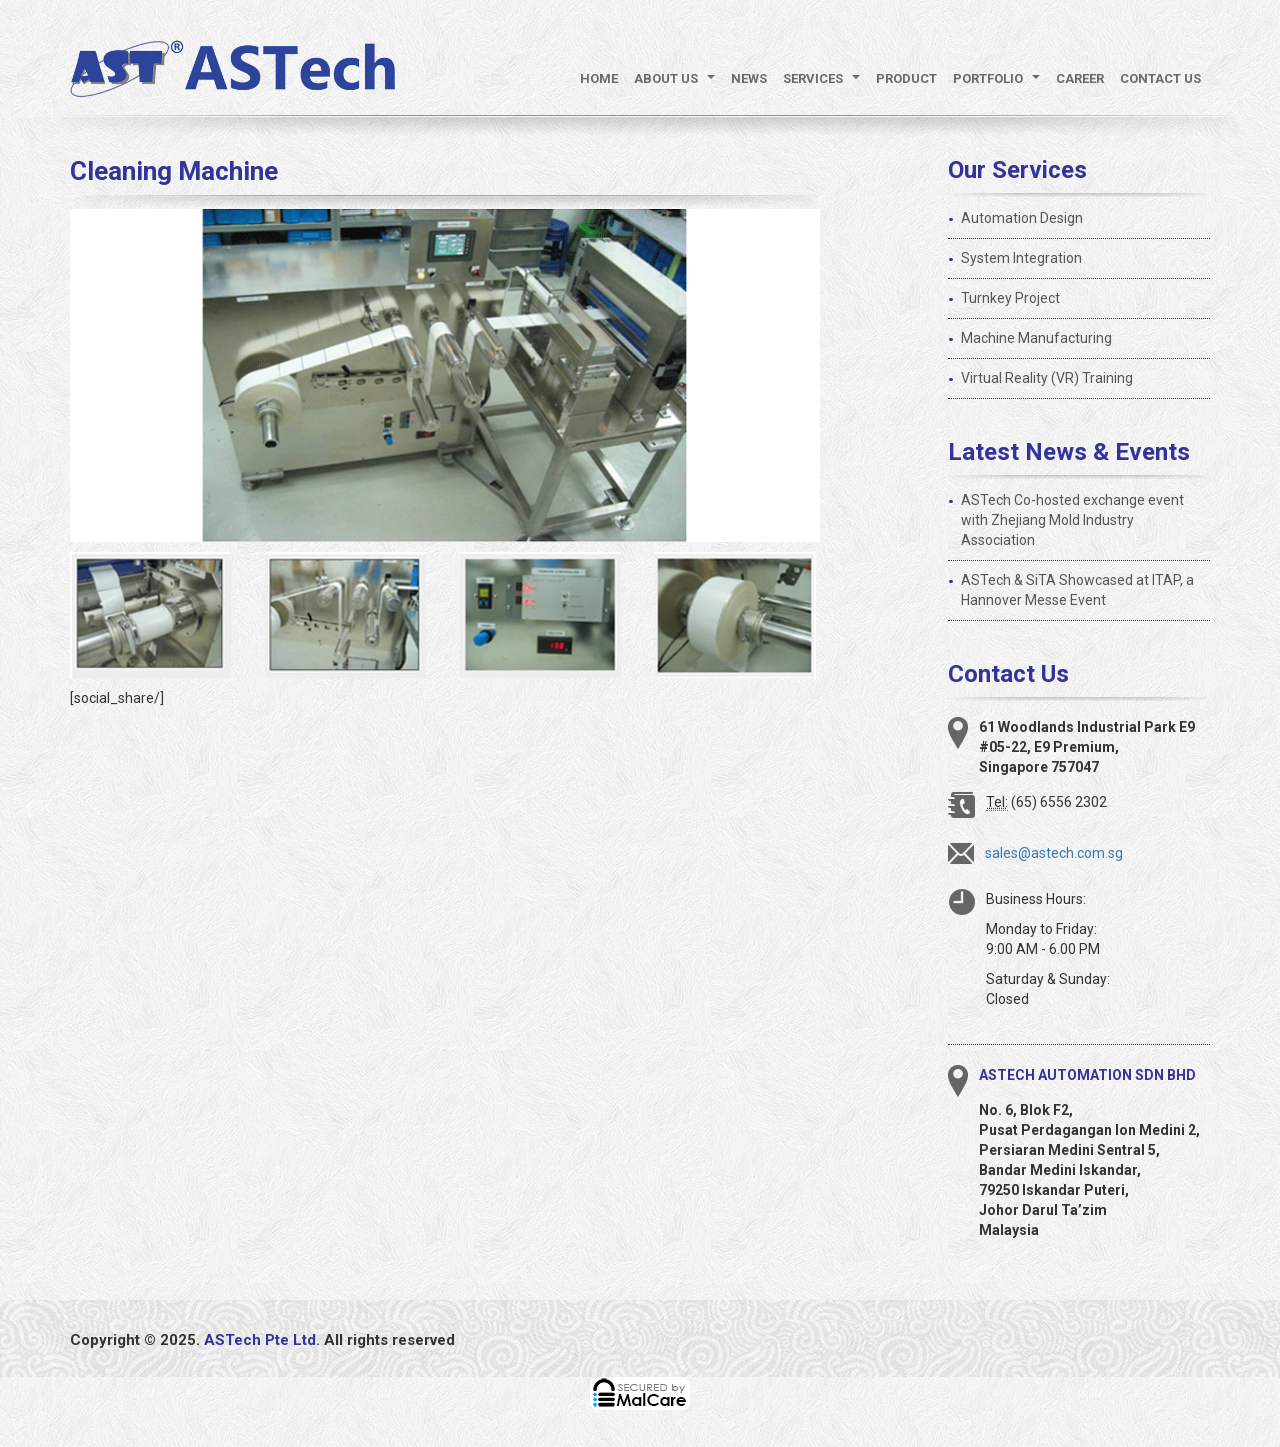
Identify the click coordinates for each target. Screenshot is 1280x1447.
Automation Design (1022, 218)
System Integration (1021, 258)
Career (1080, 78)
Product (906, 78)
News (749, 78)
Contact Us (1160, 78)
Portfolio (1000, 83)
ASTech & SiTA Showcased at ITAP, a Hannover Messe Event (1077, 590)
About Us (678, 83)
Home (599, 78)
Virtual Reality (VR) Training (1047, 378)
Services (825, 83)
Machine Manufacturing (1036, 338)
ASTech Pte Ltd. (262, 1340)
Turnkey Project (1010, 298)
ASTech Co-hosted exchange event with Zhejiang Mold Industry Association (1072, 520)
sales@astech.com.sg (1054, 853)
